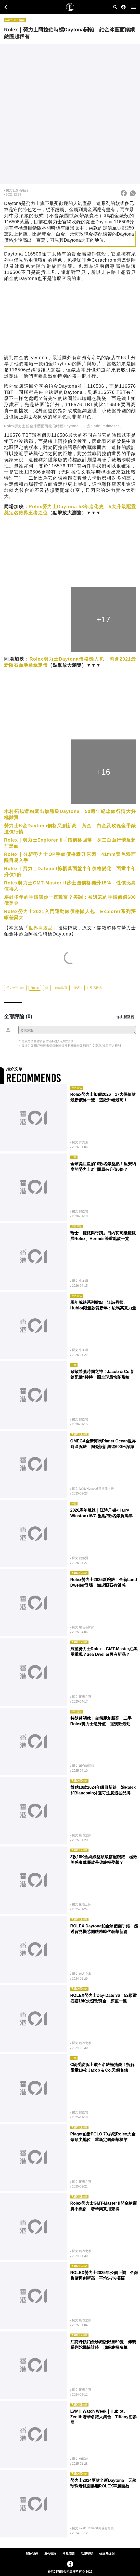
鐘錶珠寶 (61, 988)
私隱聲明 (87, 2554)
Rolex (35, 988)
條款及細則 (106, 2554)
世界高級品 (41, 927)
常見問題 (68, 2554)
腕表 (77, 988)
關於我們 (32, 2554)
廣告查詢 (50, 2554)
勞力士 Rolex (15, 988)
